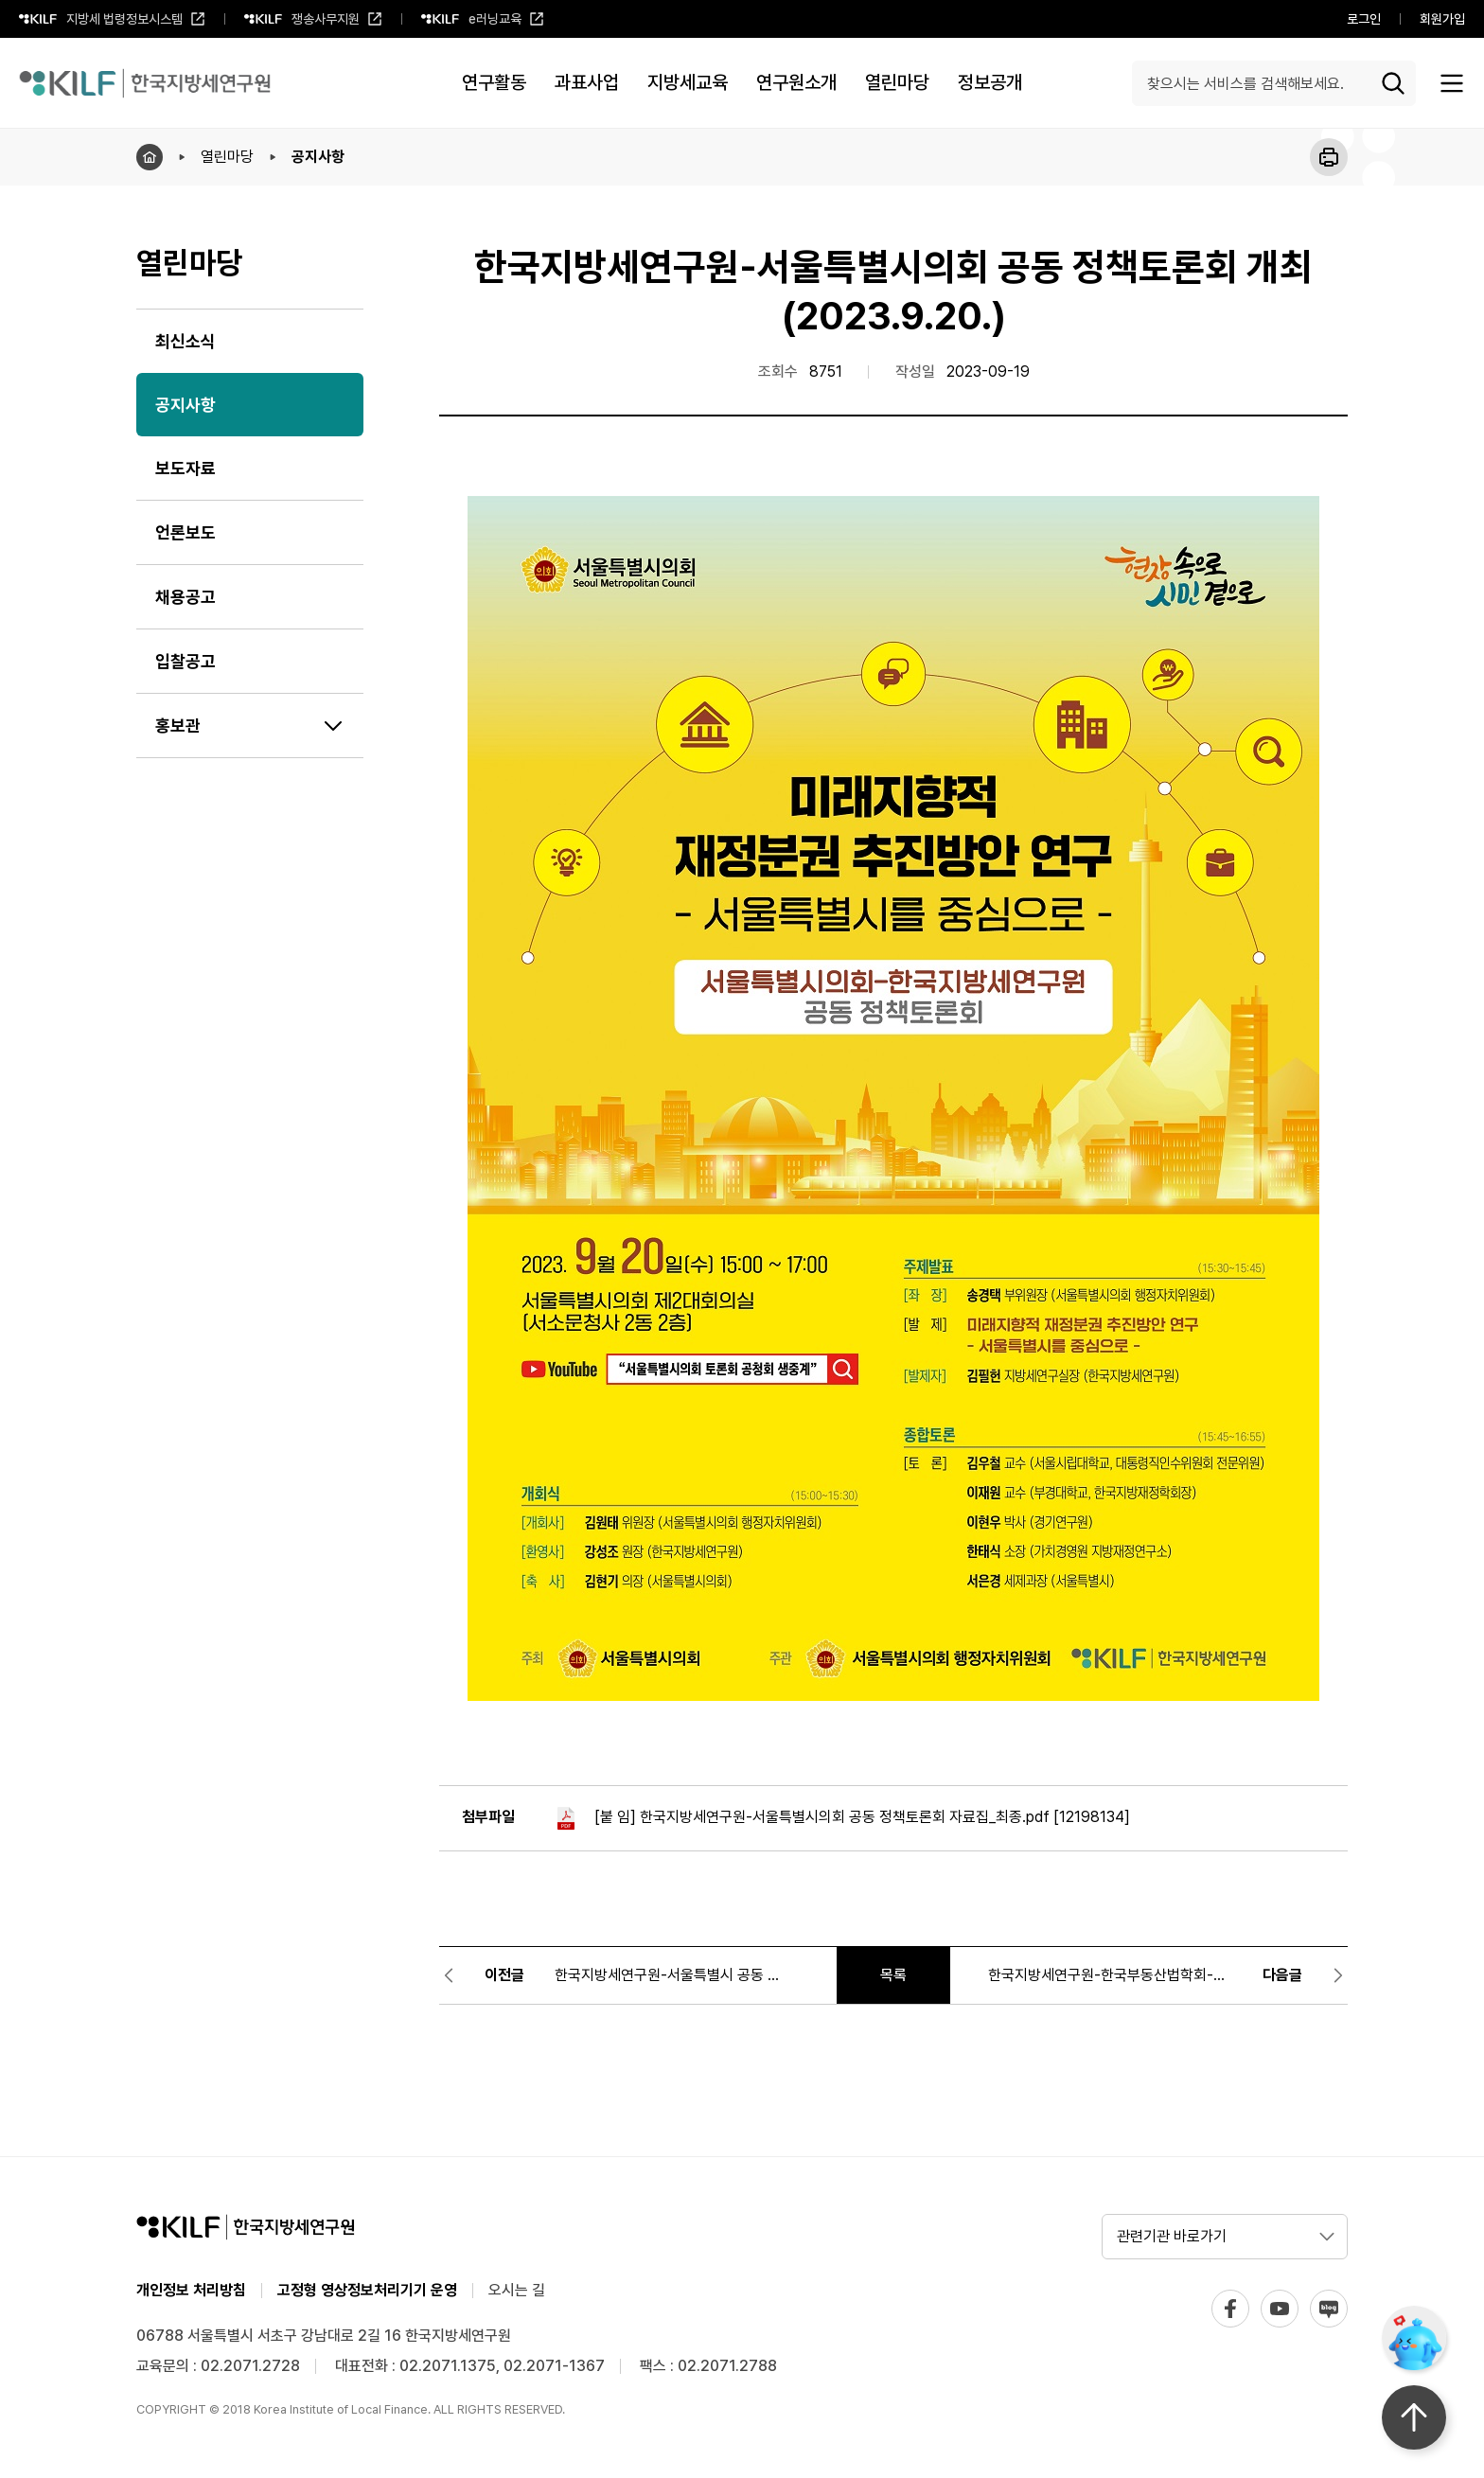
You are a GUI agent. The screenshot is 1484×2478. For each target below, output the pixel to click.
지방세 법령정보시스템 (112, 24)
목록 (893, 1975)
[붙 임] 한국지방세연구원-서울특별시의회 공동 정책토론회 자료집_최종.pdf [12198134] (841, 1818)
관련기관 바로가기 (1172, 2236)
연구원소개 (796, 82)
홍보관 (178, 725)
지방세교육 (687, 82)
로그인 (1364, 19)
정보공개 (990, 82)
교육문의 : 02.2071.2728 (218, 2366)
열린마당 (897, 82)
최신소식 (185, 341)
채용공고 (185, 597)
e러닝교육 (482, 24)
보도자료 (185, 468)
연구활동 (494, 82)
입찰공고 (185, 661)
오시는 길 (516, 2290)
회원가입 (1442, 19)
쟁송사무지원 (313, 24)
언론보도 (185, 532)
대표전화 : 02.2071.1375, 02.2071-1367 (470, 2366)
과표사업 (587, 82)
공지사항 (318, 157)
